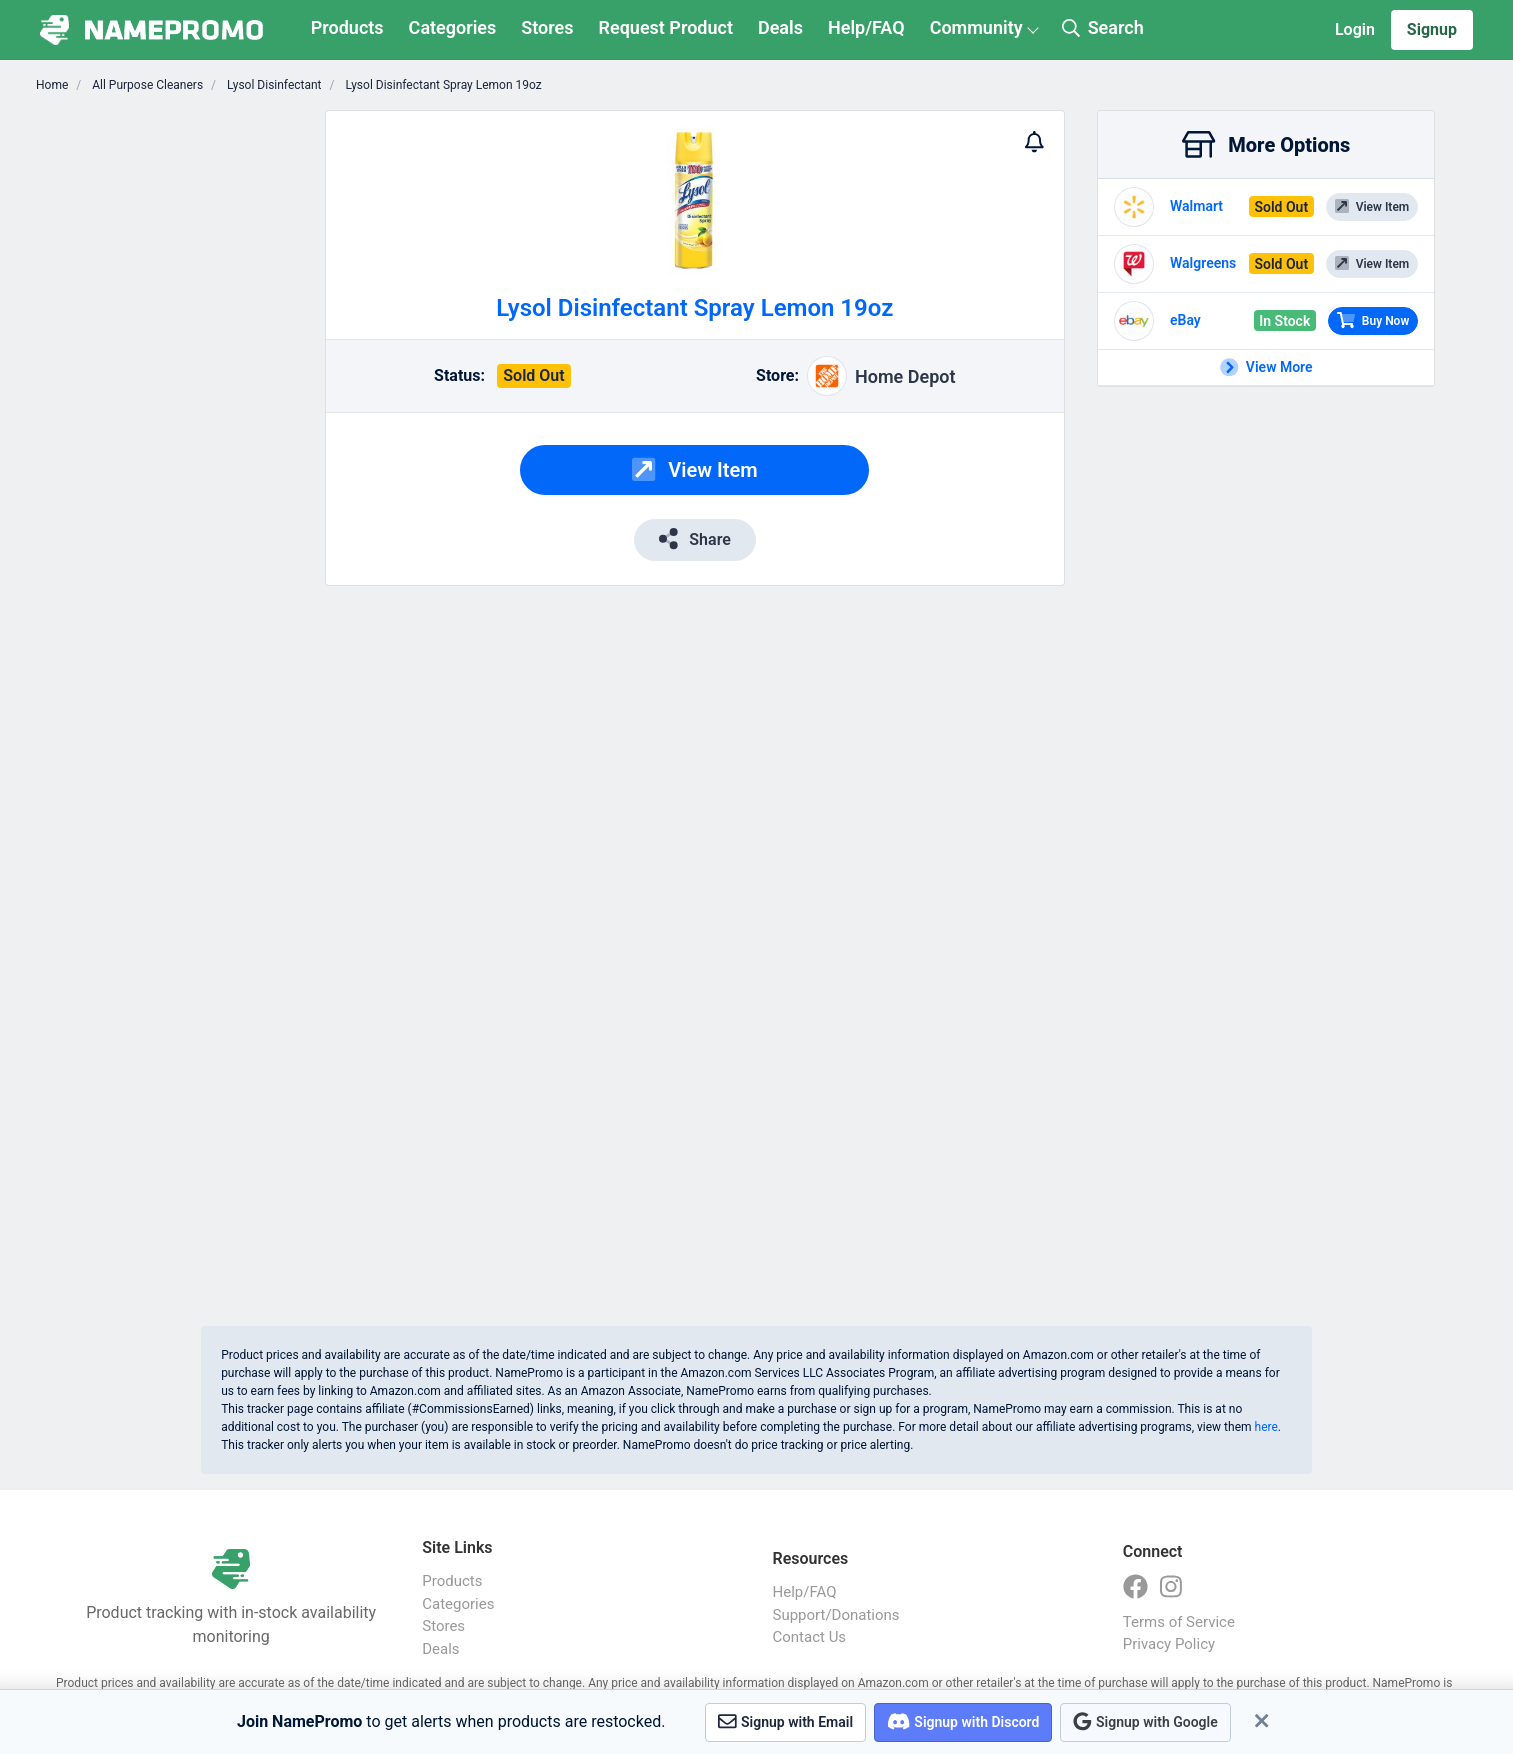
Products (347, 27)
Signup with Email (785, 1721)
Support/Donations (836, 1615)
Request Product (666, 27)
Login (1355, 29)
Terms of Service (1179, 1622)
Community (976, 27)
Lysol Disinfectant (272, 85)
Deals (780, 27)
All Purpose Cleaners (146, 85)
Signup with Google (1145, 1721)
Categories (453, 27)
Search (1103, 27)
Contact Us (810, 1637)
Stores (547, 27)
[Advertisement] (185, 410)
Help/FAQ (866, 27)
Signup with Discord (963, 1721)
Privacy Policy (1169, 1644)
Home (52, 85)
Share (695, 538)
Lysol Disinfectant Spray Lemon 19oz (442, 85)
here (1266, 1427)
